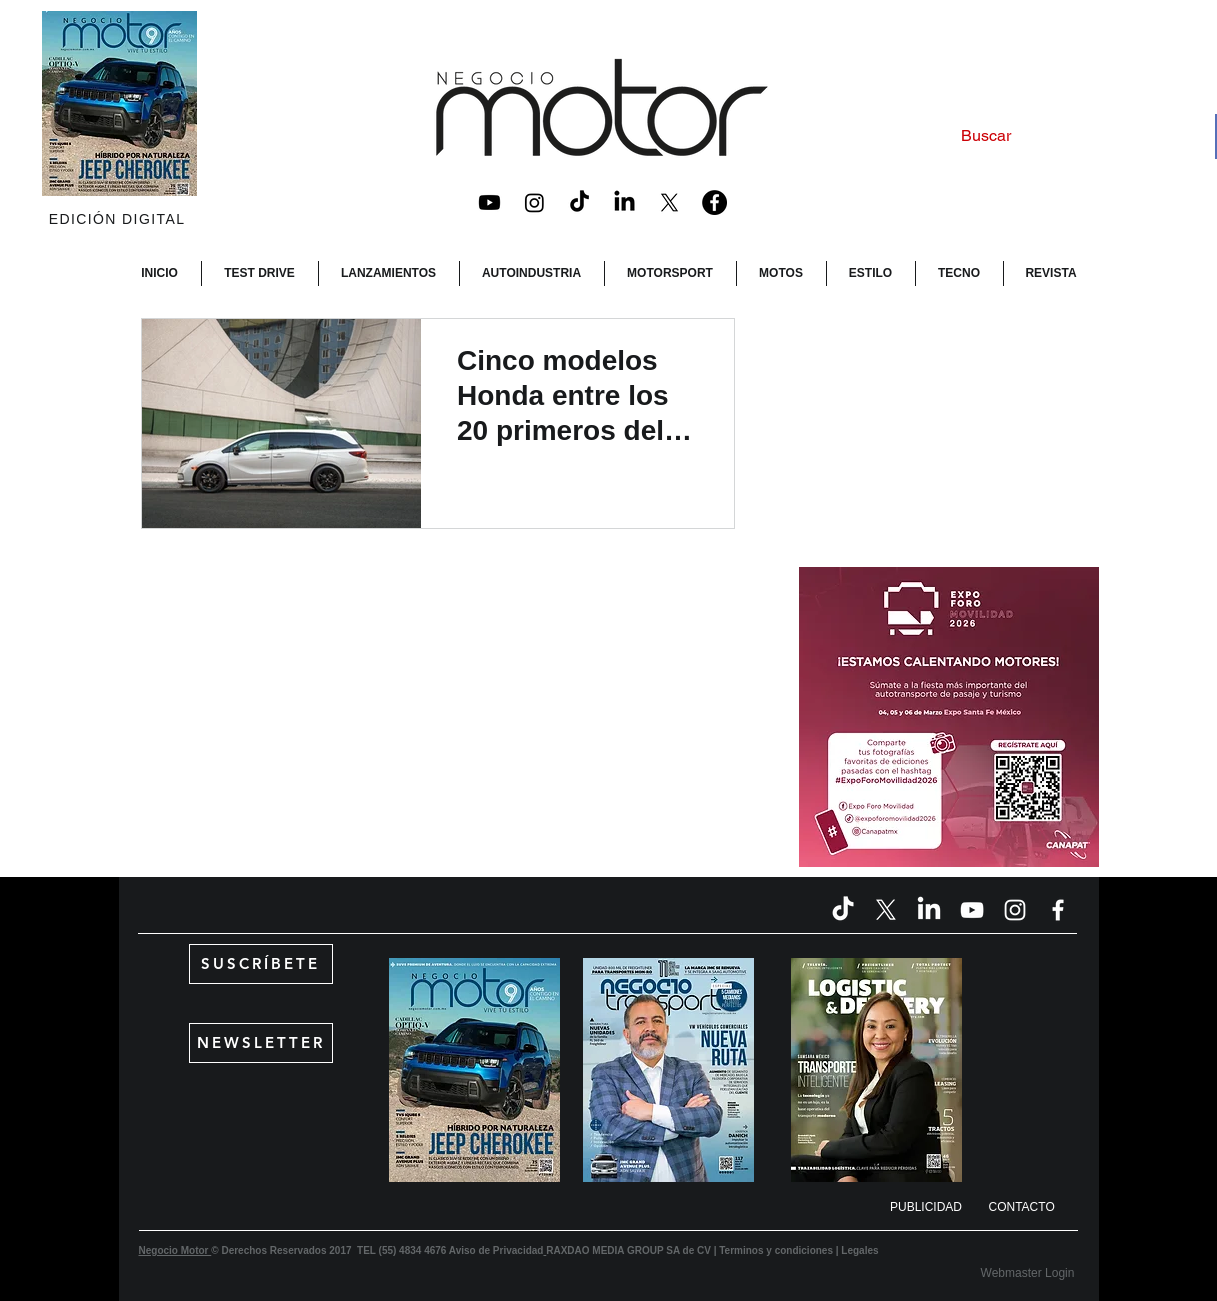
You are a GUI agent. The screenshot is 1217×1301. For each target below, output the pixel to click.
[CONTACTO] (1036, 1208)
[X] (669, 202)
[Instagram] (534, 202)
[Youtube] (489, 202)
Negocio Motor (175, 1250)
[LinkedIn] (624, 202)
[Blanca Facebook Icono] (1058, 910)
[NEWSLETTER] (261, 1043)
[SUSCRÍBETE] (261, 964)
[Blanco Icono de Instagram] (1015, 910)
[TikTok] (579, 202)
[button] (926, 1208)
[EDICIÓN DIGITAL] (119, 219)
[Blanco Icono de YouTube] (972, 910)
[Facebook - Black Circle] (714, 202)
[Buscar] (1067, 136)
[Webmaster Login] (1028, 1273)
